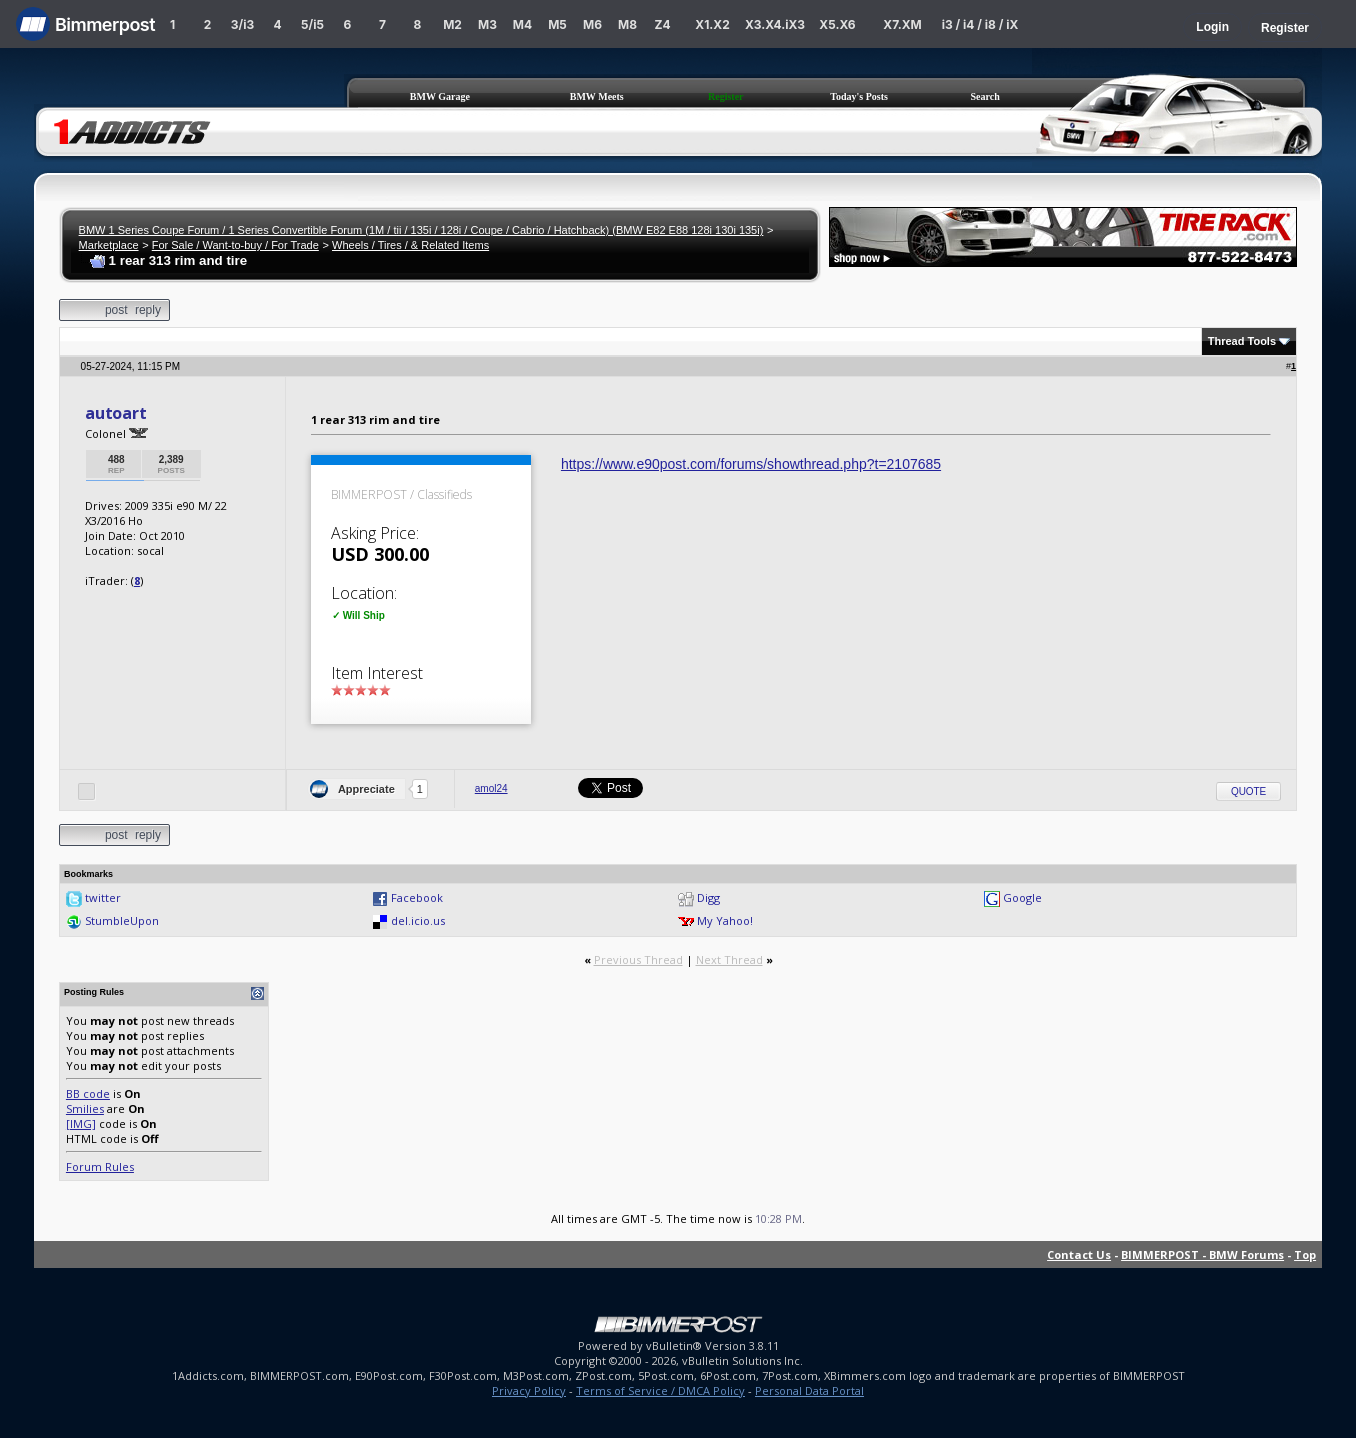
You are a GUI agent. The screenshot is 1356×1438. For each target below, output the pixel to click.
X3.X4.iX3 (775, 24)
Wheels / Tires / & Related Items (410, 245)
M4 (522, 24)
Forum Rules (100, 1166)
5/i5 (312, 24)
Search (985, 96)
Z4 (662, 24)
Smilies (85, 1108)
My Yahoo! (725, 920)
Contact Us (1079, 1254)
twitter (103, 897)
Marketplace (109, 245)
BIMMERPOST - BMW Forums (1202, 1254)
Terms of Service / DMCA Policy (660, 1390)
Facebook (417, 897)
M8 (627, 24)
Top (1305, 1254)
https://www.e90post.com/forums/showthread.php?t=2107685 (751, 464)
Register (1285, 28)
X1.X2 (712, 24)
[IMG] (81, 1123)
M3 (487, 24)
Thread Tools (1242, 341)
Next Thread (729, 959)
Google (1022, 897)
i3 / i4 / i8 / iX (980, 24)
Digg (708, 897)
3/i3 (242, 24)
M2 (452, 24)
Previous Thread (638, 959)
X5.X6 (837, 24)
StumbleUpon (122, 920)
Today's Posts (859, 96)
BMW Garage (440, 96)
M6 (592, 24)
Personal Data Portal (809, 1390)
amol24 (491, 788)
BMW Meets (597, 96)
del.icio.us (418, 920)
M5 (557, 24)
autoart (116, 413)
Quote (1248, 791)
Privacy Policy (529, 1390)
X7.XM (902, 24)
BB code (88, 1093)
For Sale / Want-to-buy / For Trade (235, 245)
